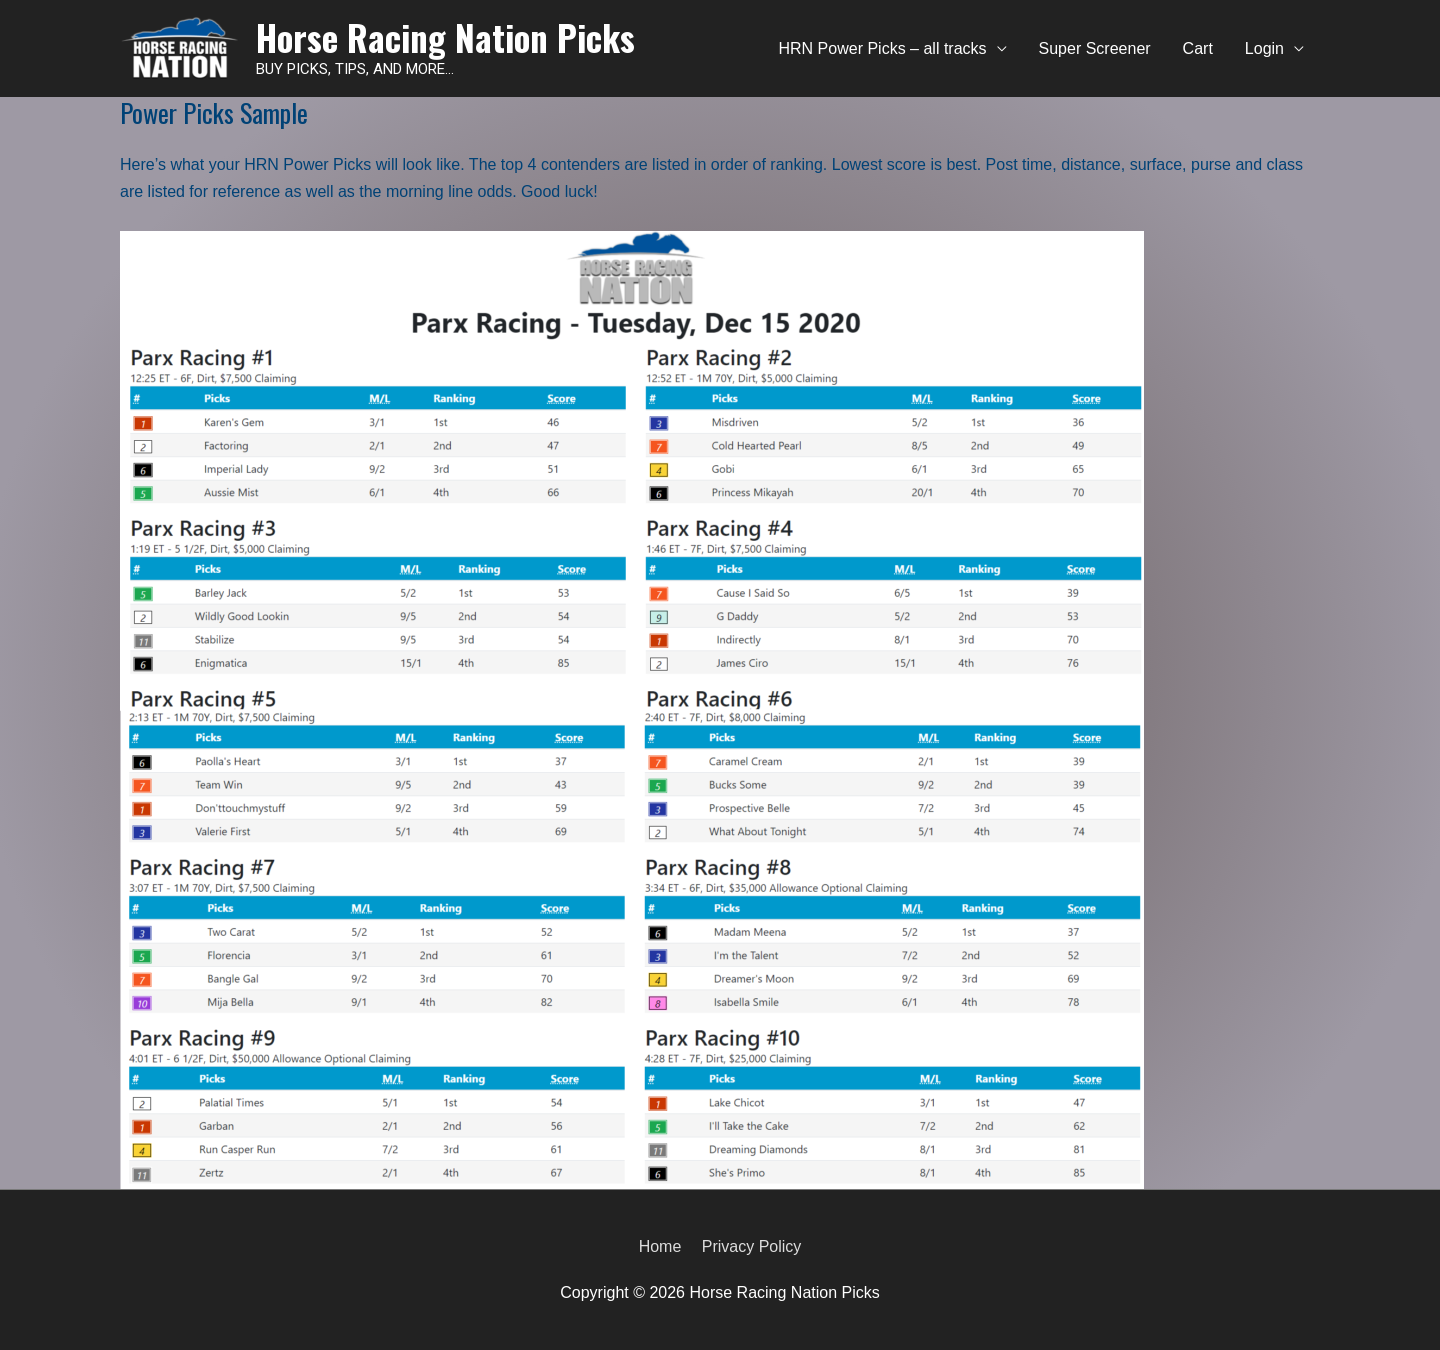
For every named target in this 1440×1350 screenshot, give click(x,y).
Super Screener (1095, 48)
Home (660, 1246)
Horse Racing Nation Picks (445, 37)
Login (1264, 48)
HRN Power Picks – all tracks (883, 48)
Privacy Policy (752, 1246)
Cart (1198, 48)
